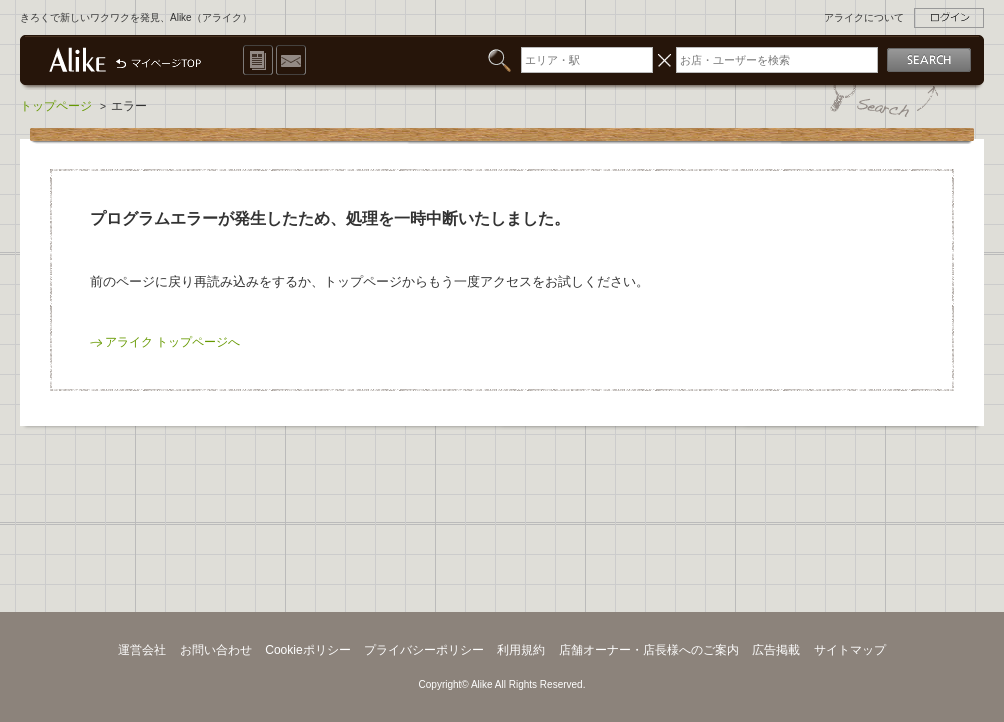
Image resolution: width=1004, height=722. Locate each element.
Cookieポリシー (308, 650)
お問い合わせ (216, 650)
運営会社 (142, 650)
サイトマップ (850, 650)
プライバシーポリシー (424, 650)
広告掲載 (776, 650)
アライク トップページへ (172, 342)
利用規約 (521, 650)
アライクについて (864, 17)
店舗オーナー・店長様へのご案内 (649, 650)
